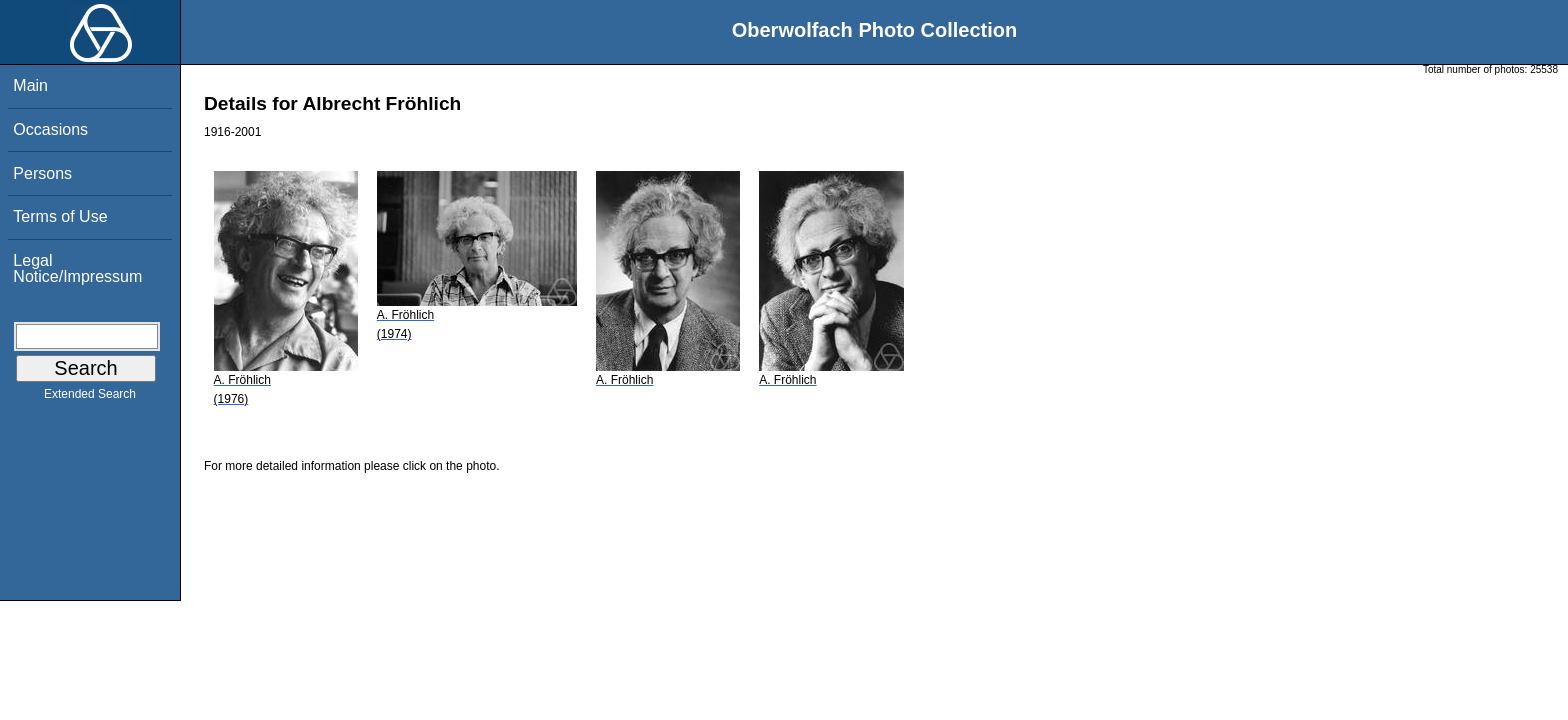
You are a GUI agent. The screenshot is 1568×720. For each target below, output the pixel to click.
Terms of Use (60, 216)
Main (30, 85)
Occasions (50, 129)
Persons (42, 173)
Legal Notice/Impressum (77, 268)
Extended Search (90, 398)
